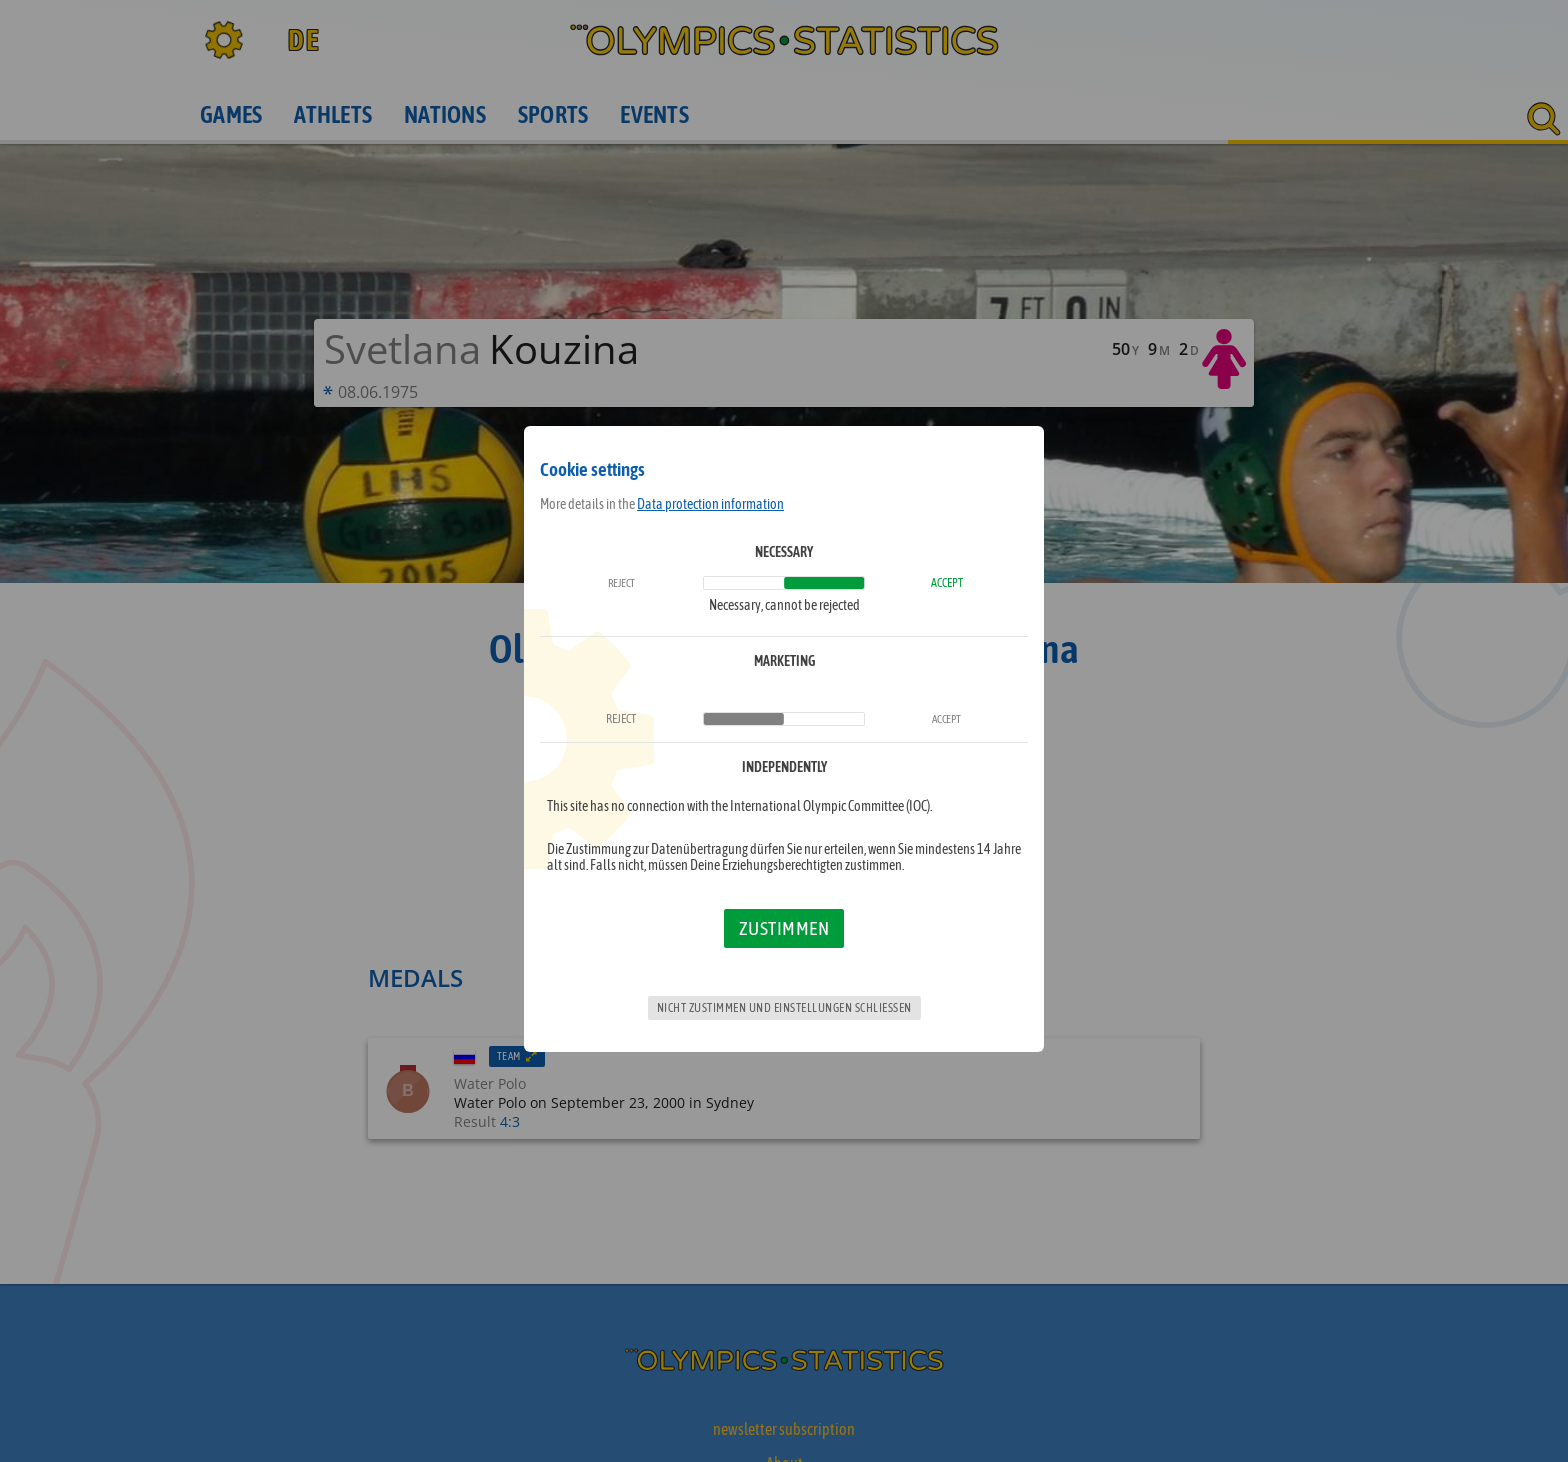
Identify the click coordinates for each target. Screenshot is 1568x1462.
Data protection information (710, 504)
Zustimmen (784, 928)
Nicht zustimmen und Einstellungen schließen (784, 1008)
